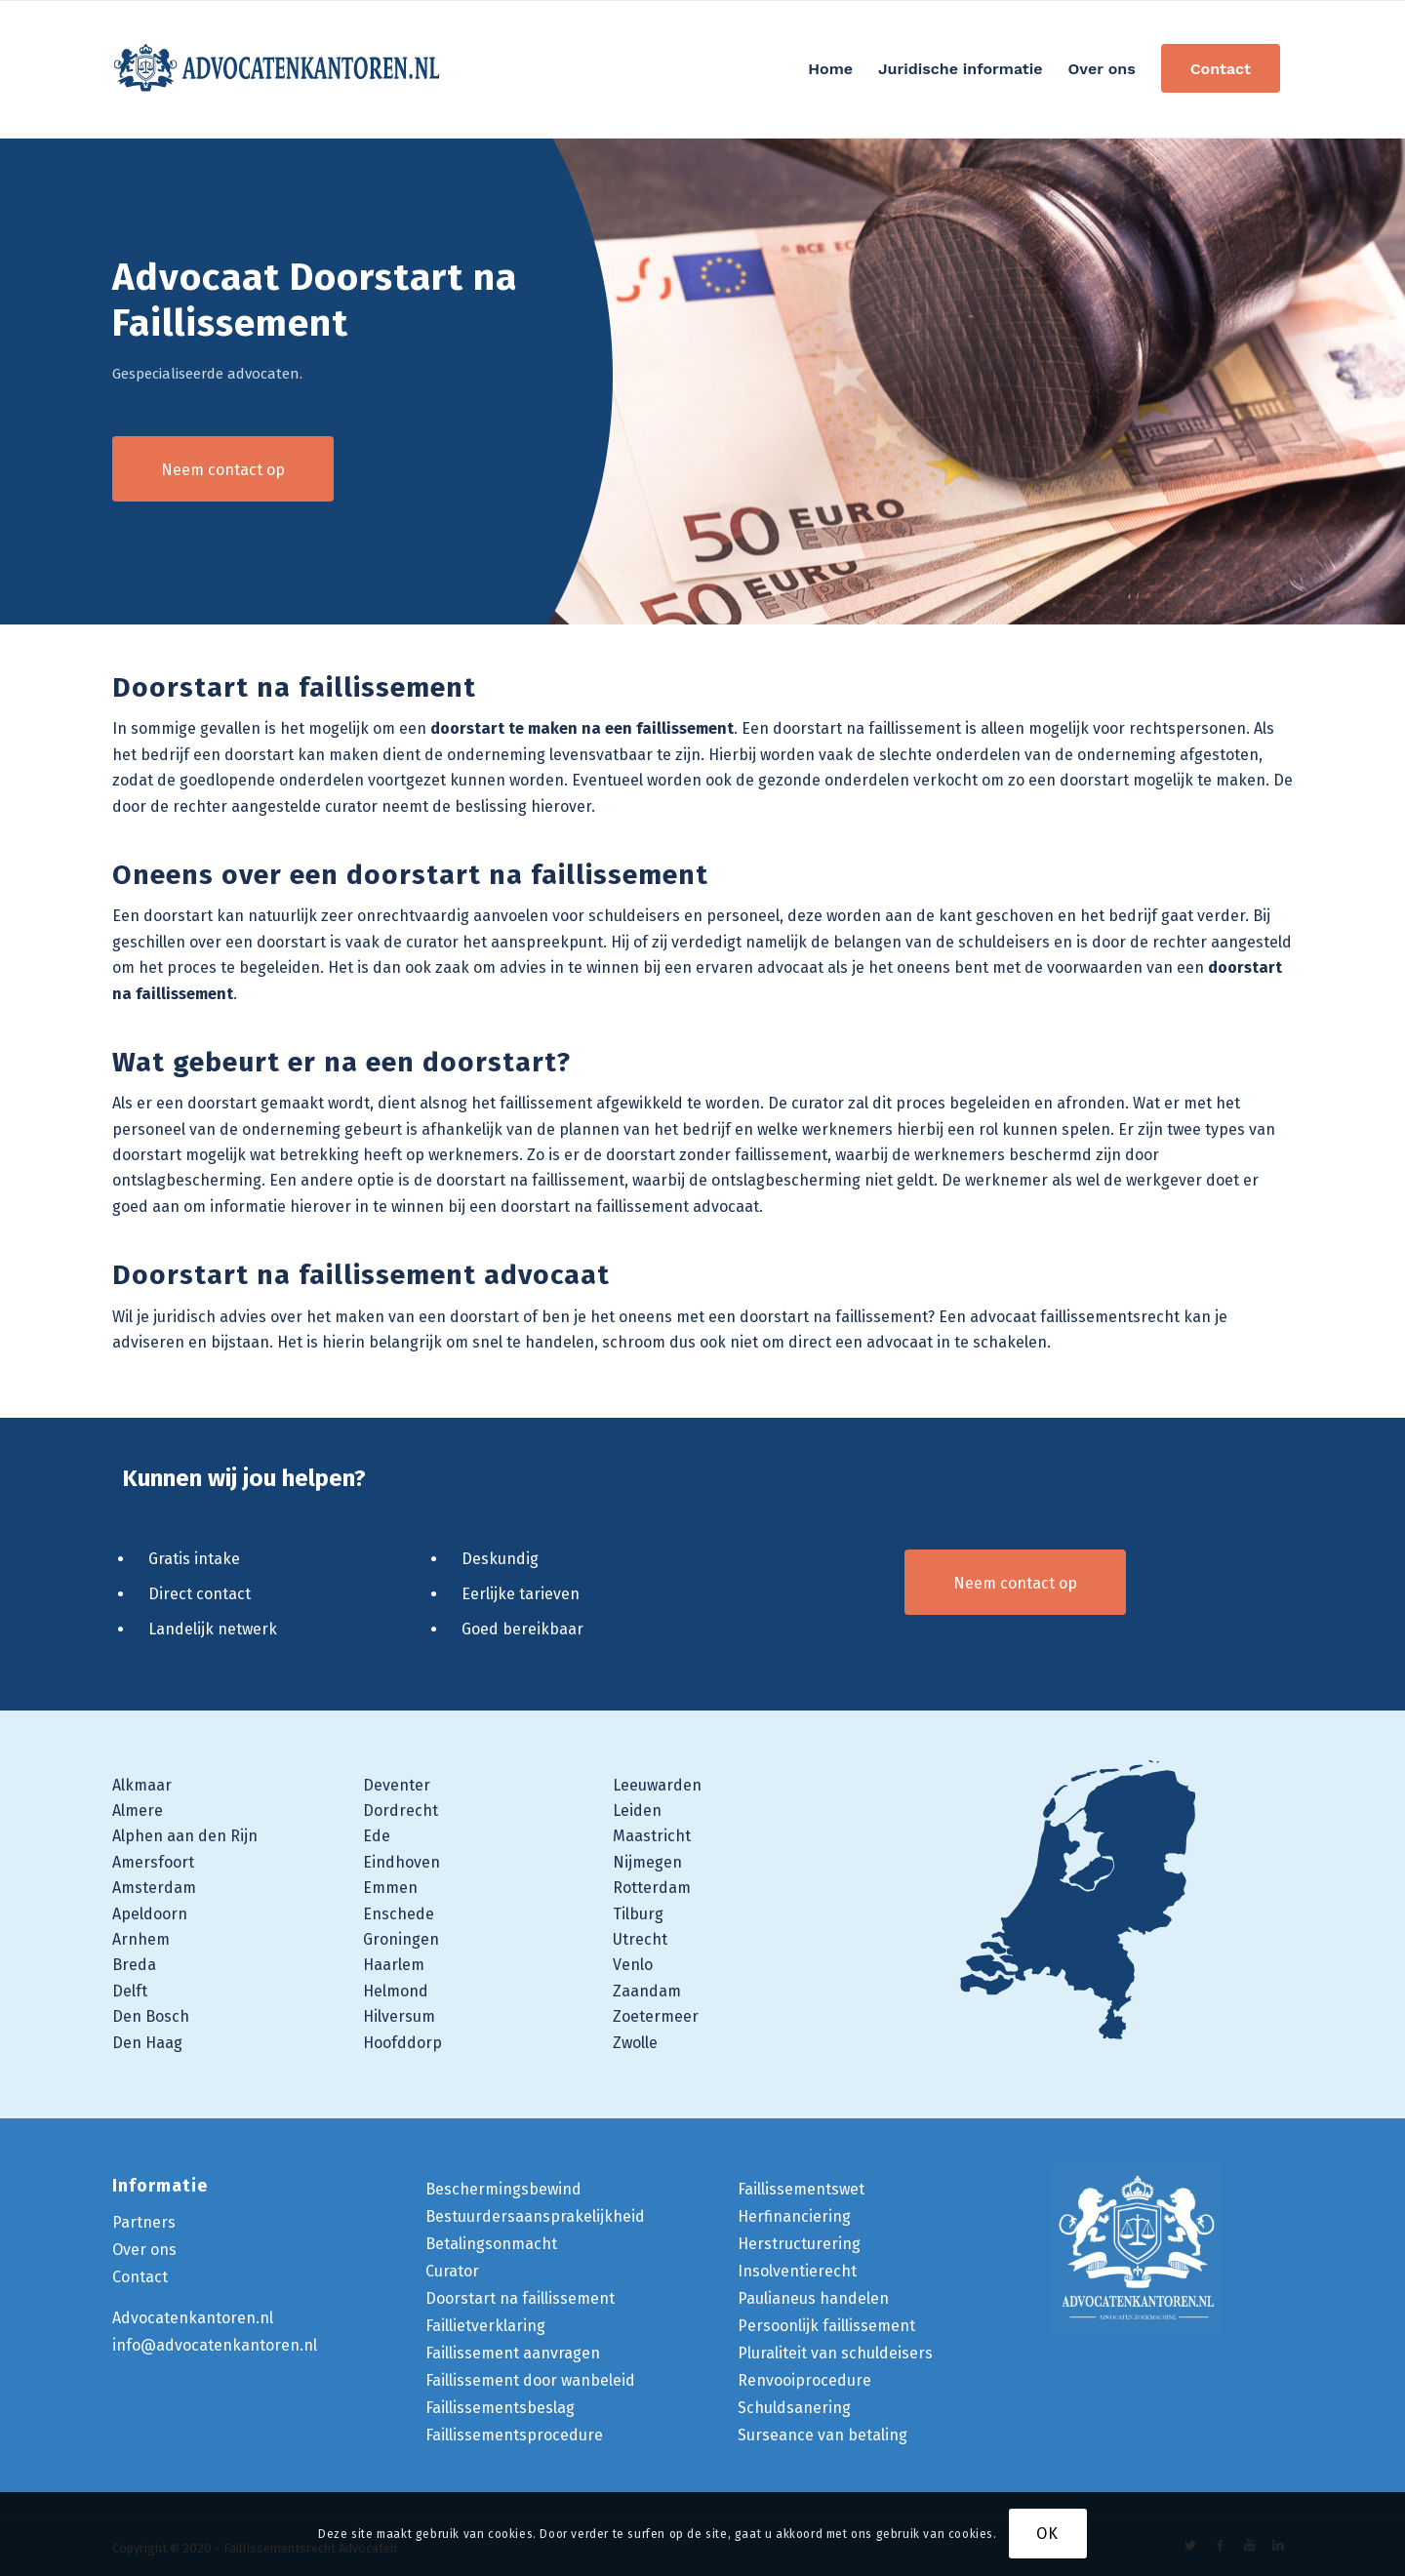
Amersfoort (153, 1862)
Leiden (637, 1810)
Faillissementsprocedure (514, 2435)
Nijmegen (647, 1862)
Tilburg (638, 1914)
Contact (140, 2277)
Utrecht (640, 1939)
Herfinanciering (794, 2216)
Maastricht (652, 1836)
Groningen (401, 1939)
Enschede (398, 1914)
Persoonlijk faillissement (826, 2325)
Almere (137, 1810)
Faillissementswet (801, 2189)
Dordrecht (400, 1810)
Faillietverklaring (485, 2325)
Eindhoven (401, 1862)
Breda (134, 1964)
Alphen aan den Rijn (185, 1836)
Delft (129, 1991)
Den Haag (147, 2042)
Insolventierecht (797, 2271)
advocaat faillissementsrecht (1075, 1317)
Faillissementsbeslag (500, 2407)
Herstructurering (799, 2243)
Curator (452, 2271)
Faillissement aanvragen (512, 2353)
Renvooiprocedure (804, 2380)
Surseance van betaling (822, 2435)
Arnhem (141, 1939)
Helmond (395, 1991)
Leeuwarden (657, 1785)
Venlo (633, 1964)
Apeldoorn (149, 1914)
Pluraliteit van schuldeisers (835, 2353)
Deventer (396, 1785)
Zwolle (635, 2042)
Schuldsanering (794, 2407)
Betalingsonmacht (491, 2243)
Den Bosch (150, 2016)
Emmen (390, 1887)
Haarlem (393, 1964)
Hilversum (399, 2016)
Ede (376, 1836)
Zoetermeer (656, 2016)
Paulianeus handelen (813, 2298)
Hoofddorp (402, 2042)
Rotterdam (652, 1887)
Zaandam (647, 1991)
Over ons (144, 2249)
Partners (144, 2222)
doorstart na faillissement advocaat (630, 1206)
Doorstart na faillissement (520, 2298)
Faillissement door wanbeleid (530, 2380)
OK (1047, 2533)
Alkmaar (142, 1785)
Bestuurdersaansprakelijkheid (535, 2216)
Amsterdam (154, 1887)
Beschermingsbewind (503, 2189)
